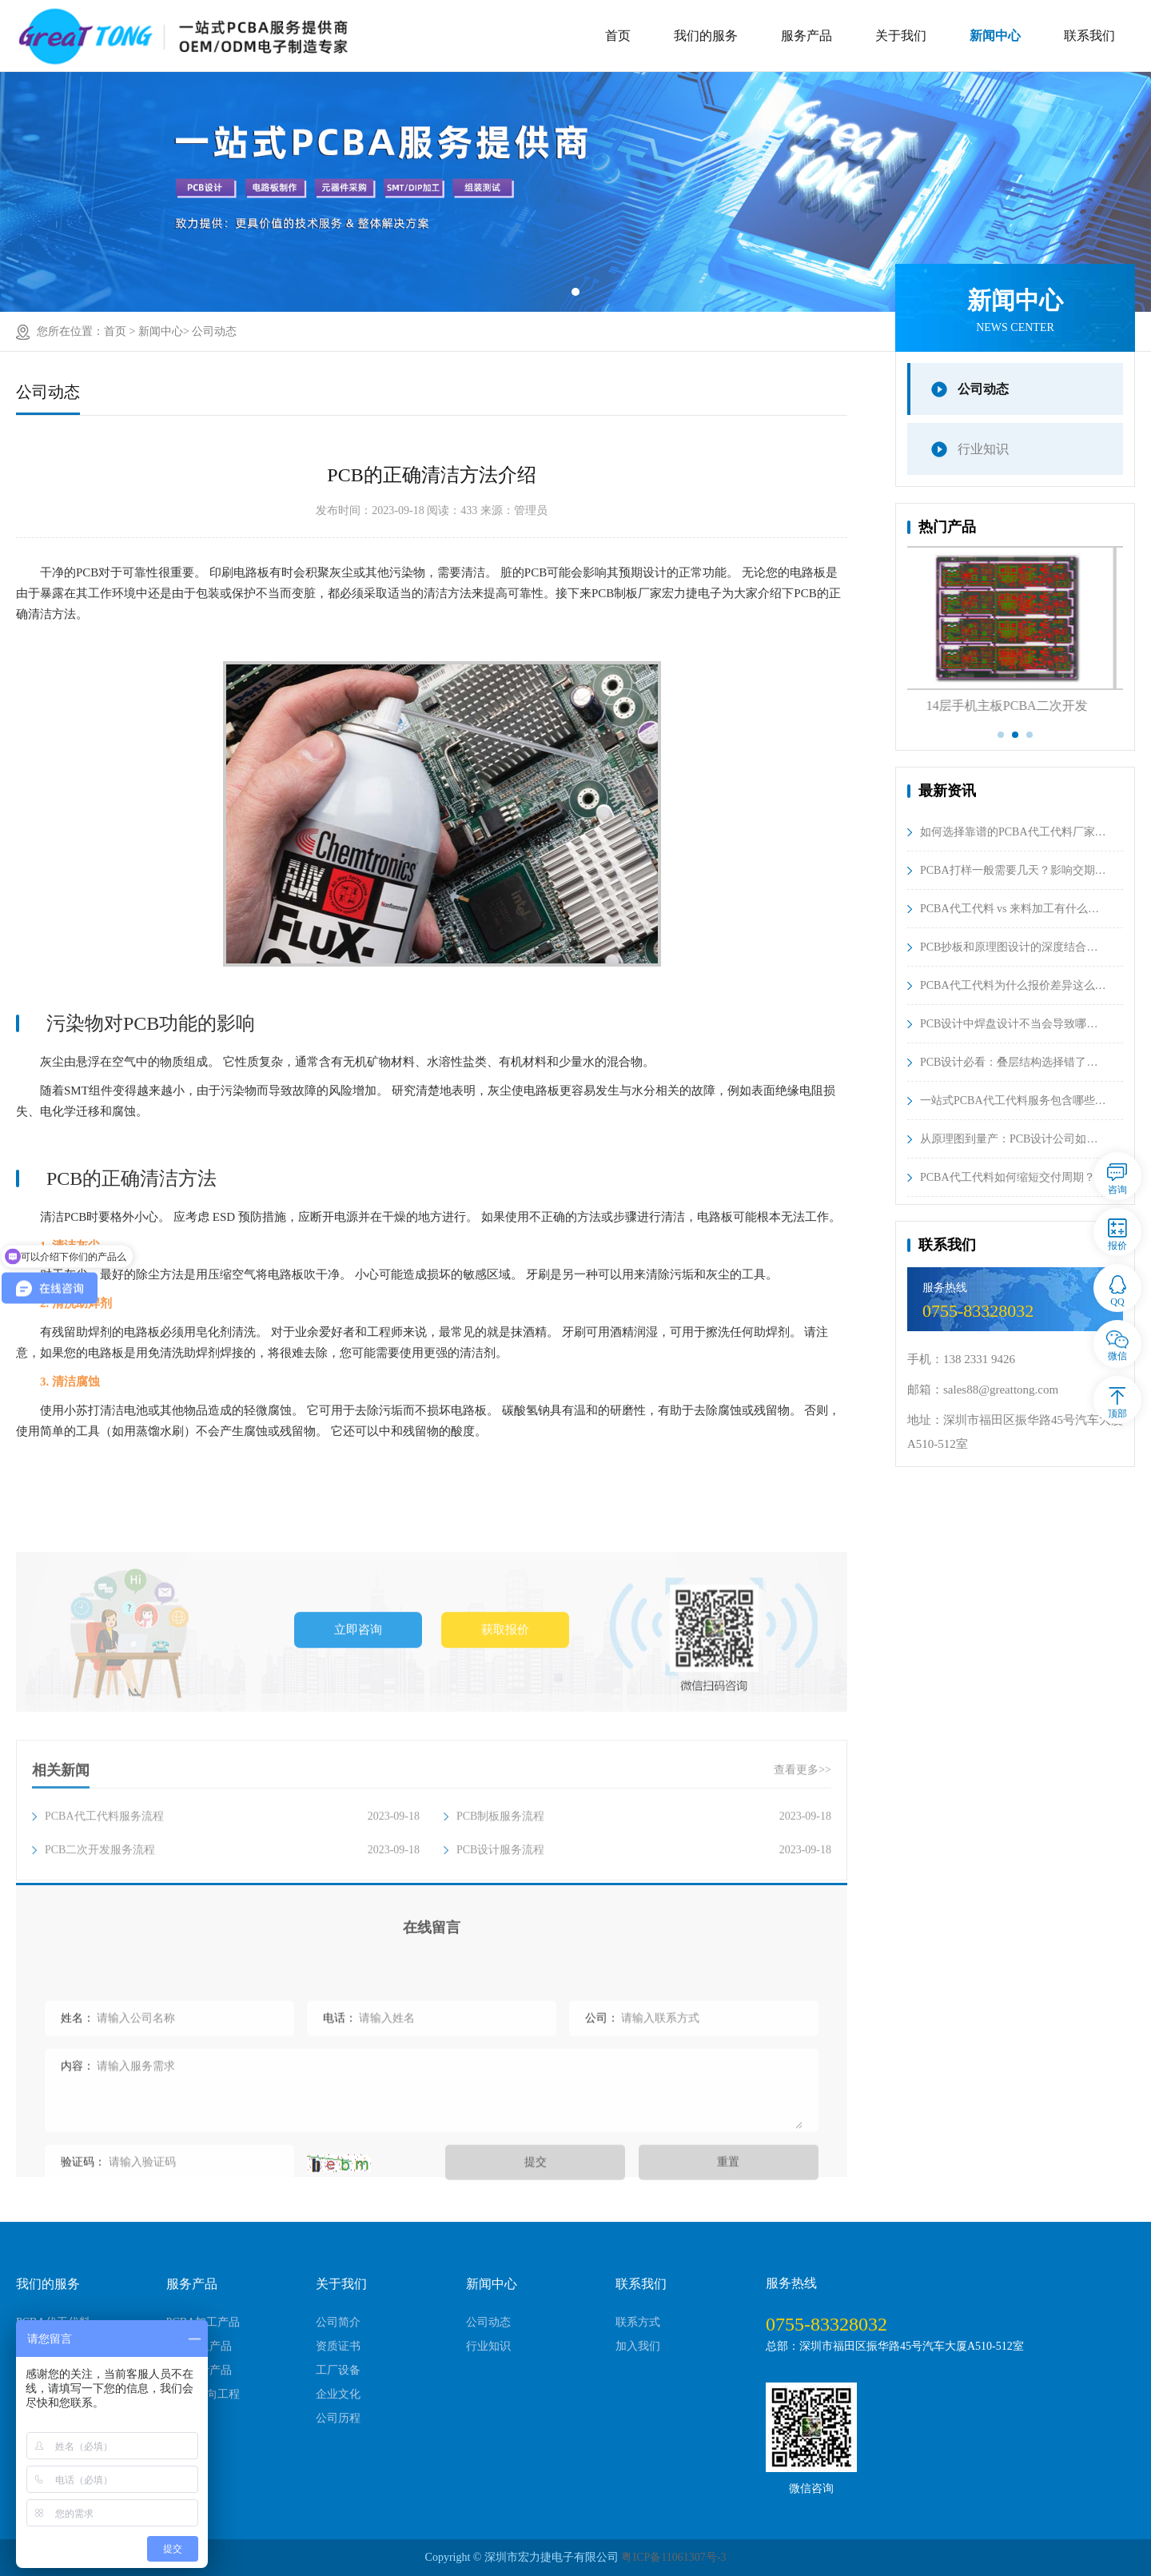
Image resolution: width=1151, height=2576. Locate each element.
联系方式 (637, 2322)
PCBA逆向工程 (203, 2394)
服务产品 (806, 35)
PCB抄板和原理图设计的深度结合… (1008, 947)
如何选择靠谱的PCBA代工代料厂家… (1013, 832)
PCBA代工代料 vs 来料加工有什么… (1009, 909)
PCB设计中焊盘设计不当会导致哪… (1008, 1024)
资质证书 (338, 2346)
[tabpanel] (575, 192)
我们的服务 (706, 35)
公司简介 (338, 2322)
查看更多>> (802, 1860)
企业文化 (338, 2394)
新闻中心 (995, 35)
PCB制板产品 (199, 2346)
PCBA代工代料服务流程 (232, 1907)
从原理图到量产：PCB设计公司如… (1008, 1139)
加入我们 (637, 2346)
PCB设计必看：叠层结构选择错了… (1008, 1062)
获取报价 (505, 1732)
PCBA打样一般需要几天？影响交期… (1013, 870)
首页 (618, 35)
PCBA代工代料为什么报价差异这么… (1013, 985)
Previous (895, 646)
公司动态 (214, 331)
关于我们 (900, 35)
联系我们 (1089, 35)
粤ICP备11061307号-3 (673, 2557)
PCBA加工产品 (203, 2322)
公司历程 (338, 2418)
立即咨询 (358, 1732)
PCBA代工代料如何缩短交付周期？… (1013, 1177)
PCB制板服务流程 (643, 1907)
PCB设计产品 (199, 2370)
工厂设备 (338, 2370)
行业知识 (983, 449)
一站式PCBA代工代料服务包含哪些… (1013, 1101)
